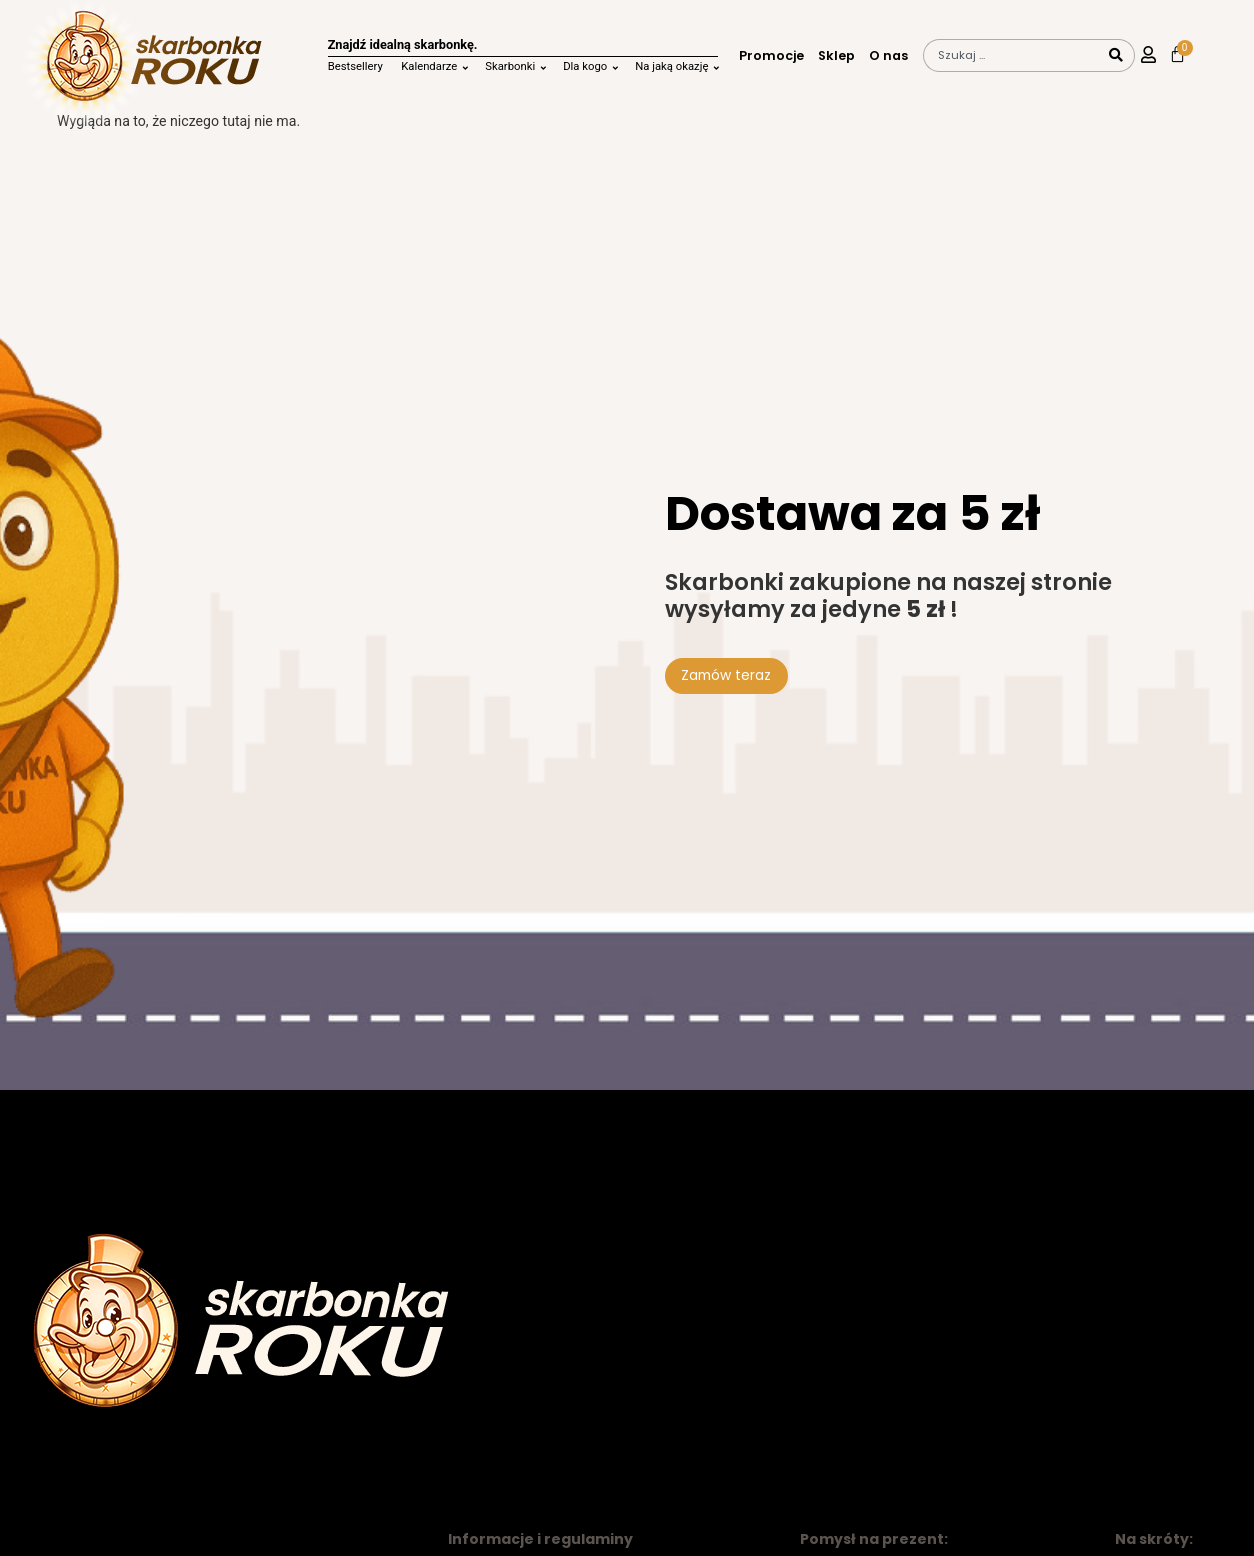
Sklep (836, 56)
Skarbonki (510, 66)
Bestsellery (355, 66)
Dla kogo (585, 66)
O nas (888, 56)
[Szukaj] (1117, 55)
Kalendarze (429, 66)
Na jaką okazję (671, 66)
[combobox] (1012, 55)
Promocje (771, 56)
